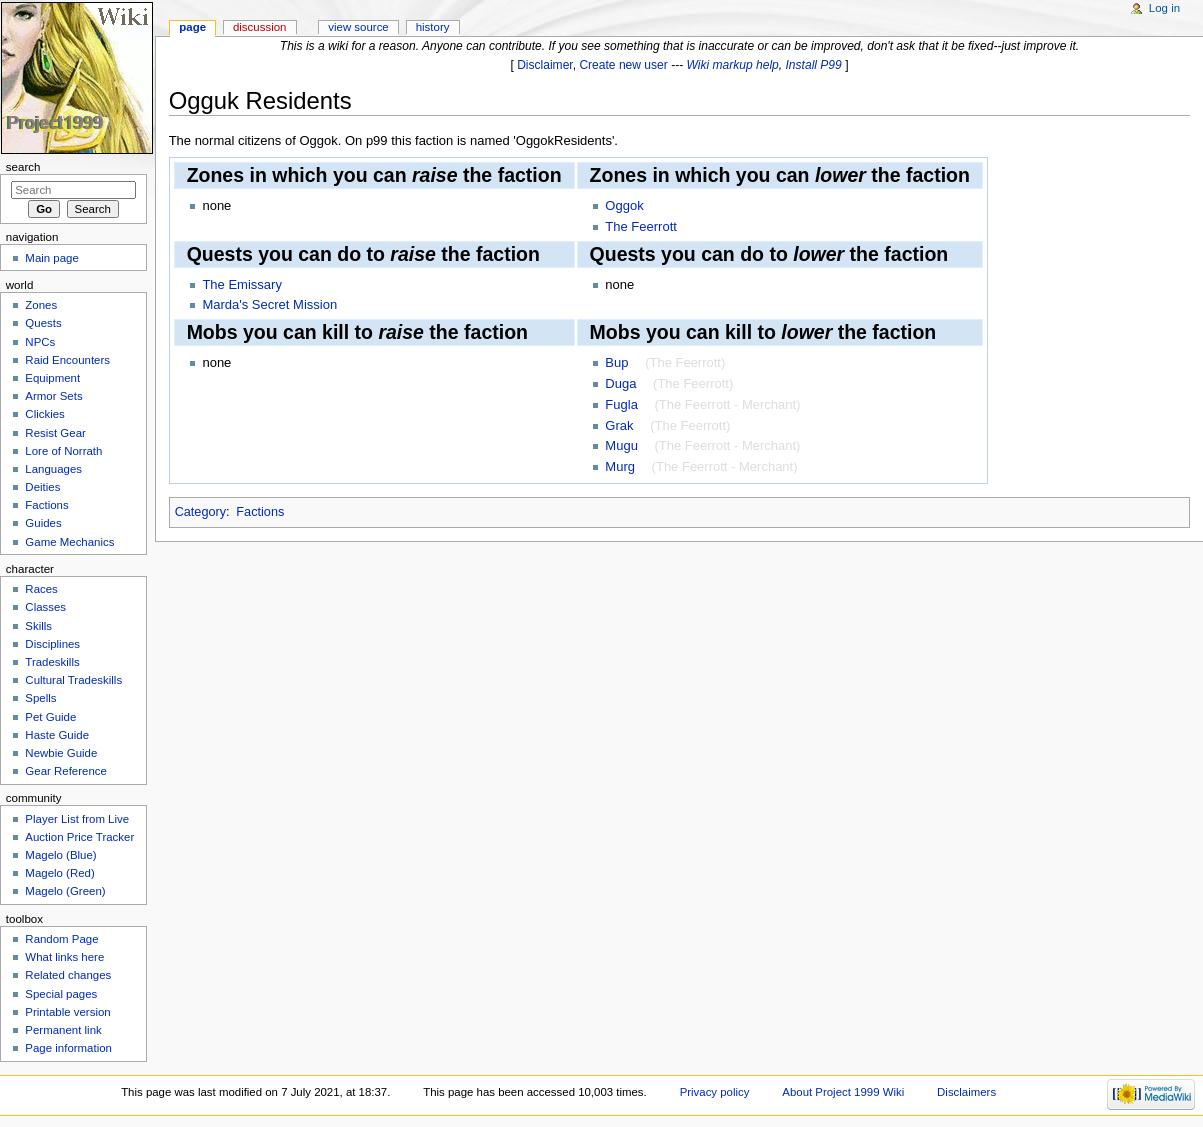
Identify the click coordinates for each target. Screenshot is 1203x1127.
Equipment (52, 378)
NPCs (40, 342)
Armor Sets (53, 396)
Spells (40, 698)
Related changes (68, 975)
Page (192, 27)
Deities (42, 487)
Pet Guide (50, 717)
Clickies (44, 414)
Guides (43, 523)
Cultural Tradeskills (73, 680)
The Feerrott (641, 226)
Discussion (259, 27)
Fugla (621, 404)
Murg (620, 466)
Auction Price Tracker (79, 837)
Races (41, 589)
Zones (41, 305)
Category (200, 512)
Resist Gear (55, 433)
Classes (45, 607)
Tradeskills (52, 662)
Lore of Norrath (63, 451)
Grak (619, 425)
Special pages (61, 994)
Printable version (67, 1012)
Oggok (624, 205)
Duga (620, 383)
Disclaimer (545, 65)
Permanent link (63, 1030)
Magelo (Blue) (60, 855)
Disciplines (52, 644)
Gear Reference (66, 771)
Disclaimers (966, 1092)
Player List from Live (77, 819)
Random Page (61, 939)
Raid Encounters (67, 360)
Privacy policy (715, 1092)
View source (358, 27)
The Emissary (241, 284)
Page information (68, 1048)
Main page (52, 258)
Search (23, 167)
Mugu (621, 445)
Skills (38, 626)
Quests (43, 323)
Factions (260, 512)
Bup (616, 362)
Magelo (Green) (65, 891)
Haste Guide (57, 735)
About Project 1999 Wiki (843, 1092)
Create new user (623, 65)
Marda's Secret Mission (269, 304)
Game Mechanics (69, 542)
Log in (1164, 8)
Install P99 (814, 65)
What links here (64, 957)
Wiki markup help (733, 65)
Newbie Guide (61, 753)
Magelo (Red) (59, 873)
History (433, 27)
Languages (53, 469)
